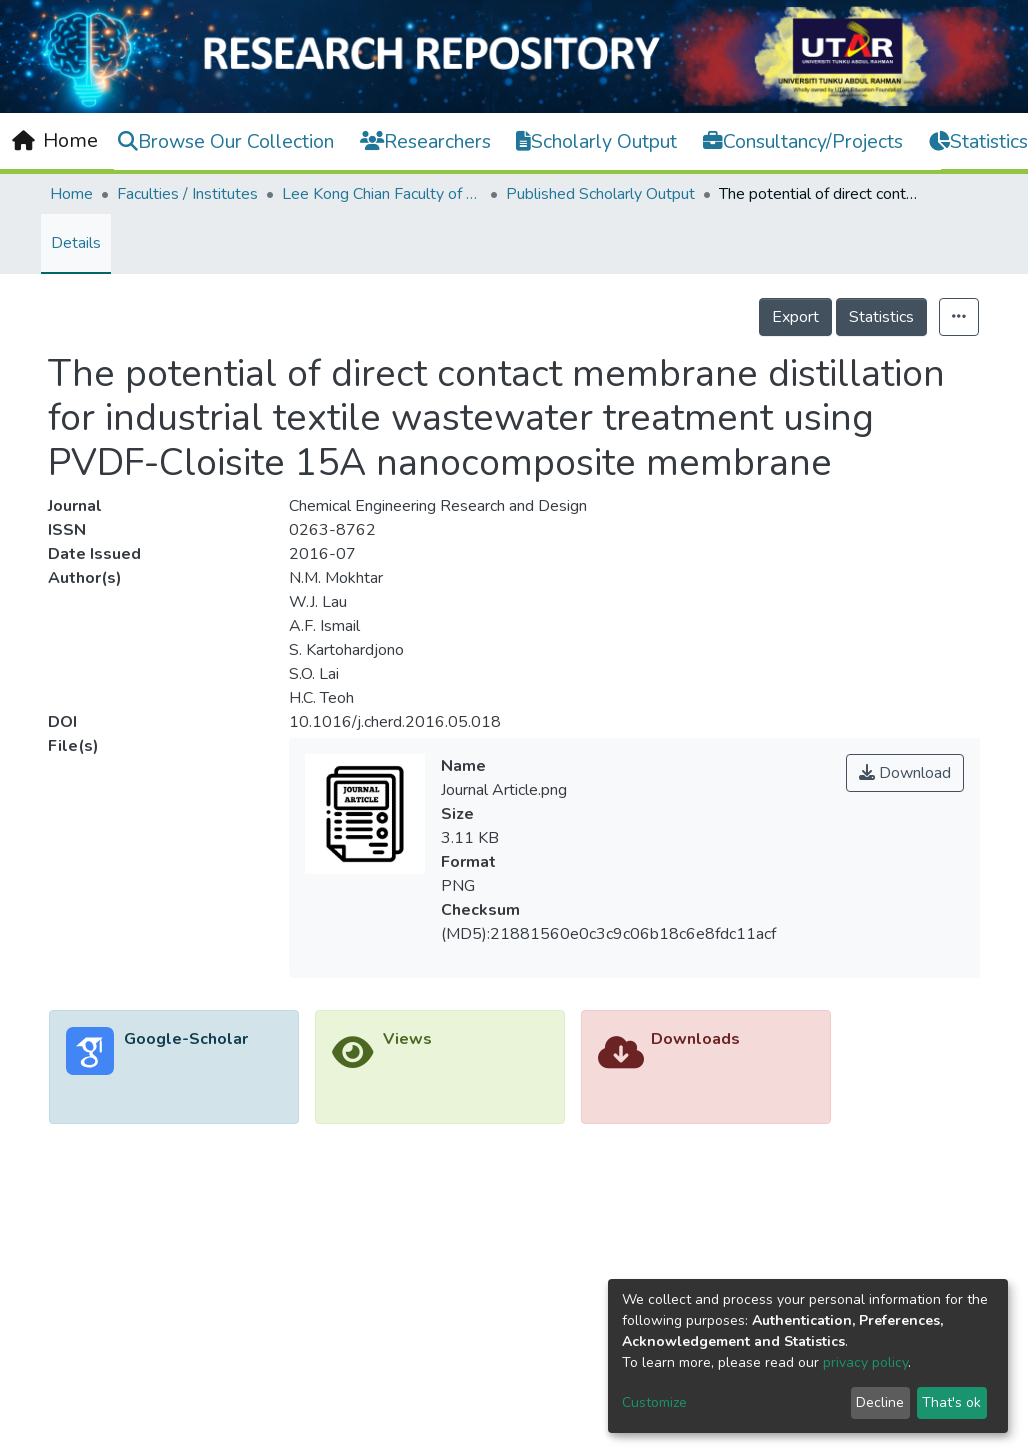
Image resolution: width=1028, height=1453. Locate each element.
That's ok (951, 1402)
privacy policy (865, 1362)
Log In (971, 139)
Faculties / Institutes (187, 194)
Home (71, 194)
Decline (880, 1402)
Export (795, 317)
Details (76, 243)
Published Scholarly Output (600, 194)
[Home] (55, 141)
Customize (654, 1402)
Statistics (881, 317)
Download (905, 773)
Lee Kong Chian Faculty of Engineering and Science (382, 194)
